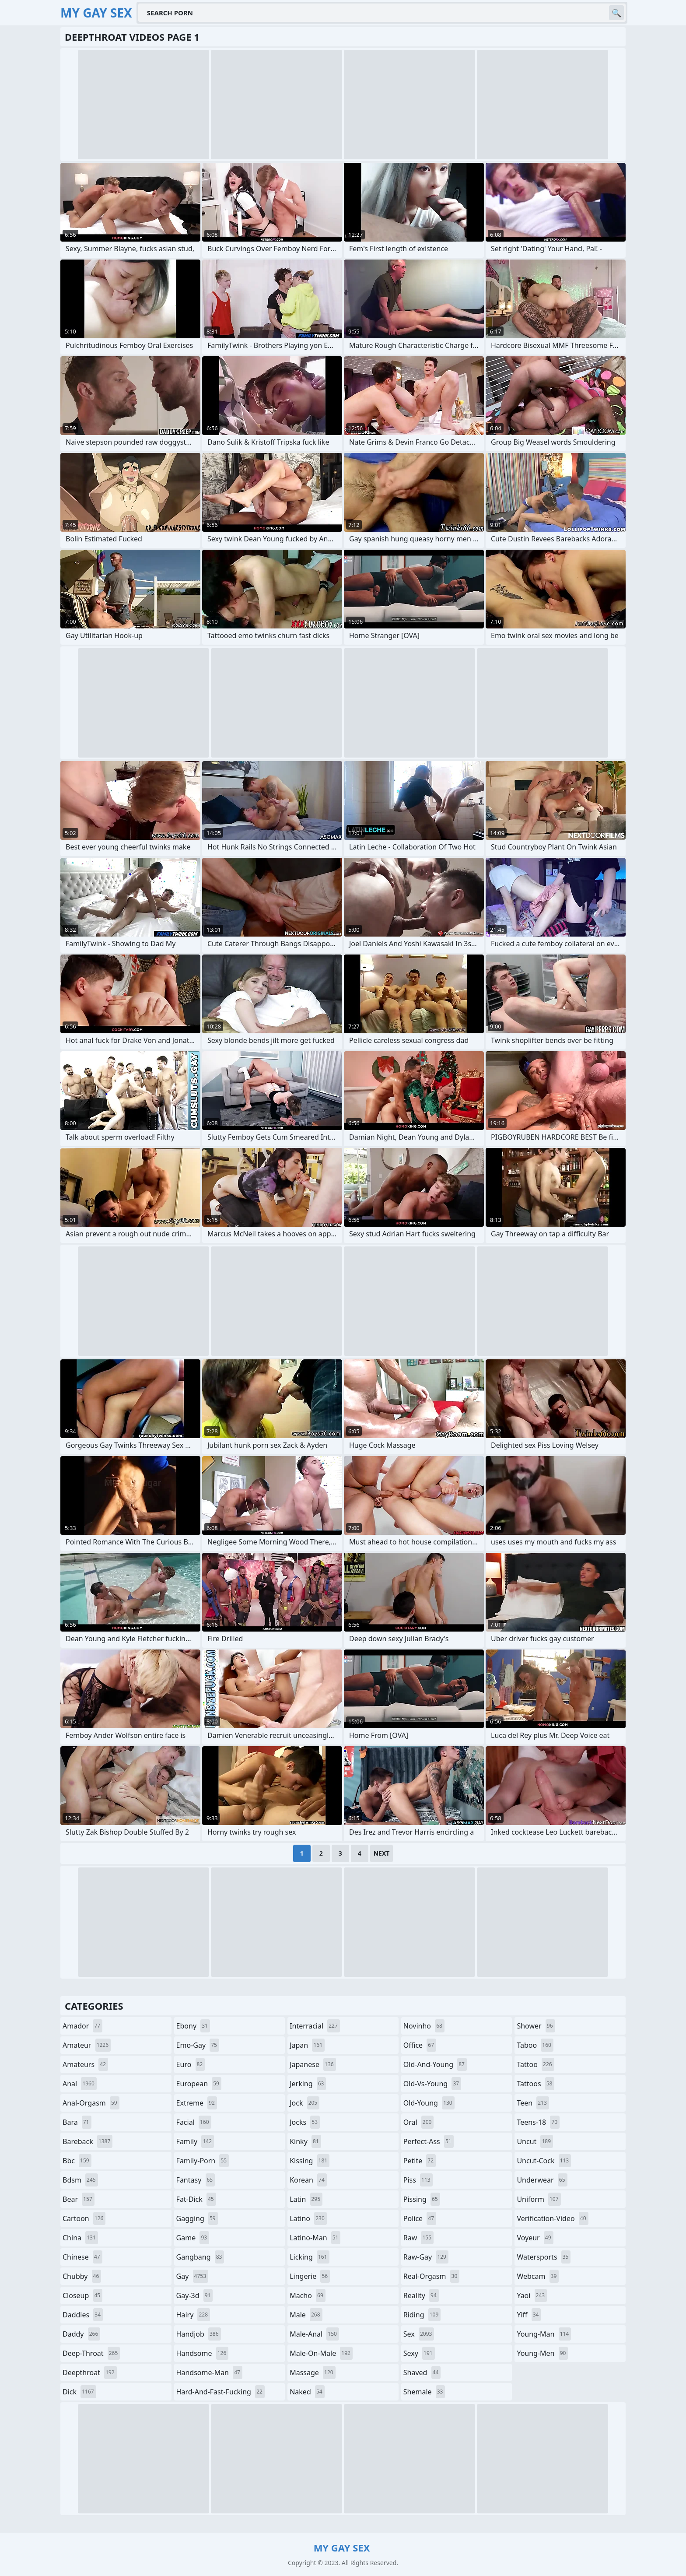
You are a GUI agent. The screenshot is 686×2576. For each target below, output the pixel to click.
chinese (82, 2257)
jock (304, 2102)
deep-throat (91, 2353)
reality (421, 2295)
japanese (313, 2064)
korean (308, 2179)
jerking (308, 2083)
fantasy (195, 2179)
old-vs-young (432, 2083)
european (198, 2083)
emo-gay (197, 2045)
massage (312, 2372)
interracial (315, 2025)
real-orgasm (431, 2276)
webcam (538, 2276)
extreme (196, 2102)
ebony (193, 2025)
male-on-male (321, 2353)
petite (419, 2160)
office (419, 2045)
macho (308, 2295)
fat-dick (196, 2199)
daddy (81, 2334)
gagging (197, 2218)
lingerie (310, 2276)
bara (77, 2122)
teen (533, 2102)
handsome (202, 2353)
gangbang (200, 2257)
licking (309, 2257)
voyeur (535, 2237)
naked (307, 2391)
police (419, 2218)
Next (382, 1853)
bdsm (80, 2179)
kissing (309, 2160)
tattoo (535, 2064)
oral (418, 2122)
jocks (305, 2122)
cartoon (84, 2218)
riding (422, 2314)
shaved (422, 2372)
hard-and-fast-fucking (220, 2391)
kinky (305, 2141)
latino (308, 2218)
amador (82, 2025)
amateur (87, 2045)
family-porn (202, 2160)
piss (418, 2179)
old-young (429, 2102)
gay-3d (194, 2295)
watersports (543, 2257)
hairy (193, 2314)
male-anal (314, 2334)
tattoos (535, 2083)
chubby (82, 2276)
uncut (535, 2141)
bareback (87, 2141)
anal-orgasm (91, 2102)
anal (80, 2083)
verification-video (552, 2218)
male (306, 2314)
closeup (82, 2295)
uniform (538, 2199)
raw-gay (425, 2257)
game (193, 2237)
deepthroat (90, 2372)
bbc (77, 2160)
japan (307, 2045)
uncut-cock (544, 2160)
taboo (535, 2045)
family (195, 2141)
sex (418, 2334)
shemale (424, 2391)
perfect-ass (428, 2141)
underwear (542, 2179)
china (80, 2237)
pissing (421, 2199)
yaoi (532, 2295)
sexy (419, 2353)
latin (306, 2199)
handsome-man (209, 2372)
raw (418, 2237)
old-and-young (435, 2064)
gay (192, 2276)
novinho (423, 2025)
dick (79, 2391)
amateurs (85, 2064)
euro (190, 2064)
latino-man (315, 2237)
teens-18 (538, 2122)
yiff (529, 2314)
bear (78, 2199)
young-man (544, 2334)
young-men (542, 2353)
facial (193, 2122)
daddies (83, 2314)
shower (536, 2025)
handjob (198, 2334)
